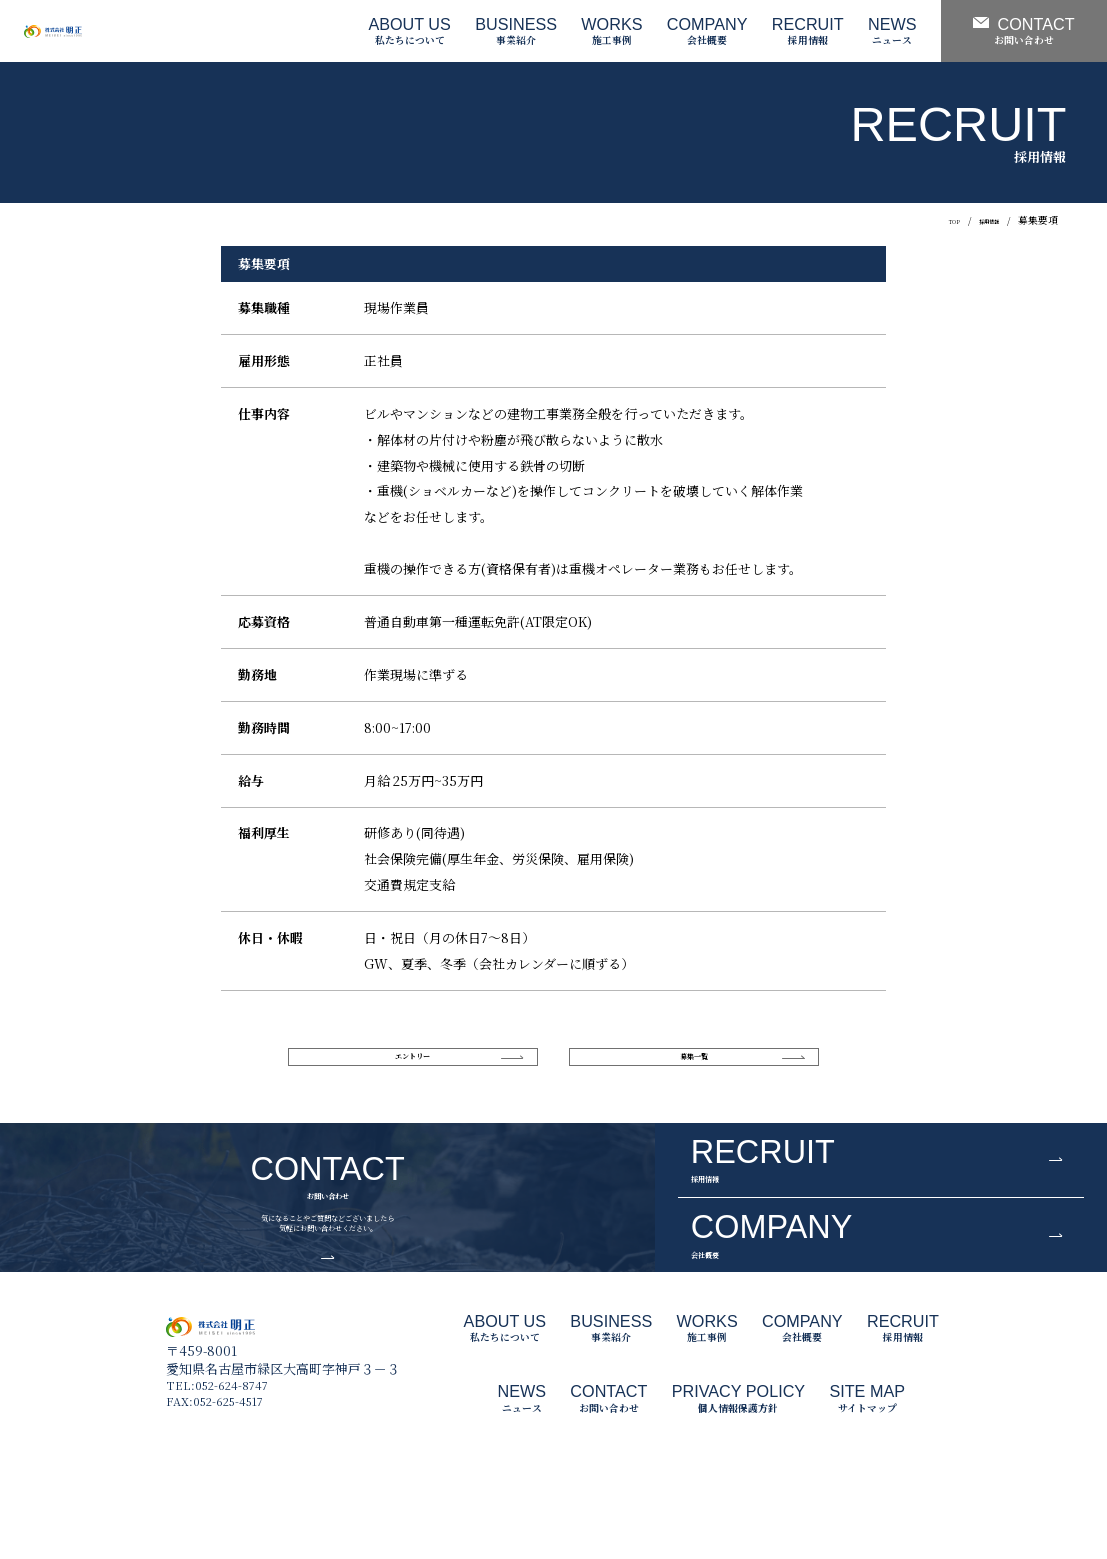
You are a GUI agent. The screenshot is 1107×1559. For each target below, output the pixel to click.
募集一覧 (694, 1062)
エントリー (412, 1062)
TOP (930, 220)
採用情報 (979, 220)
